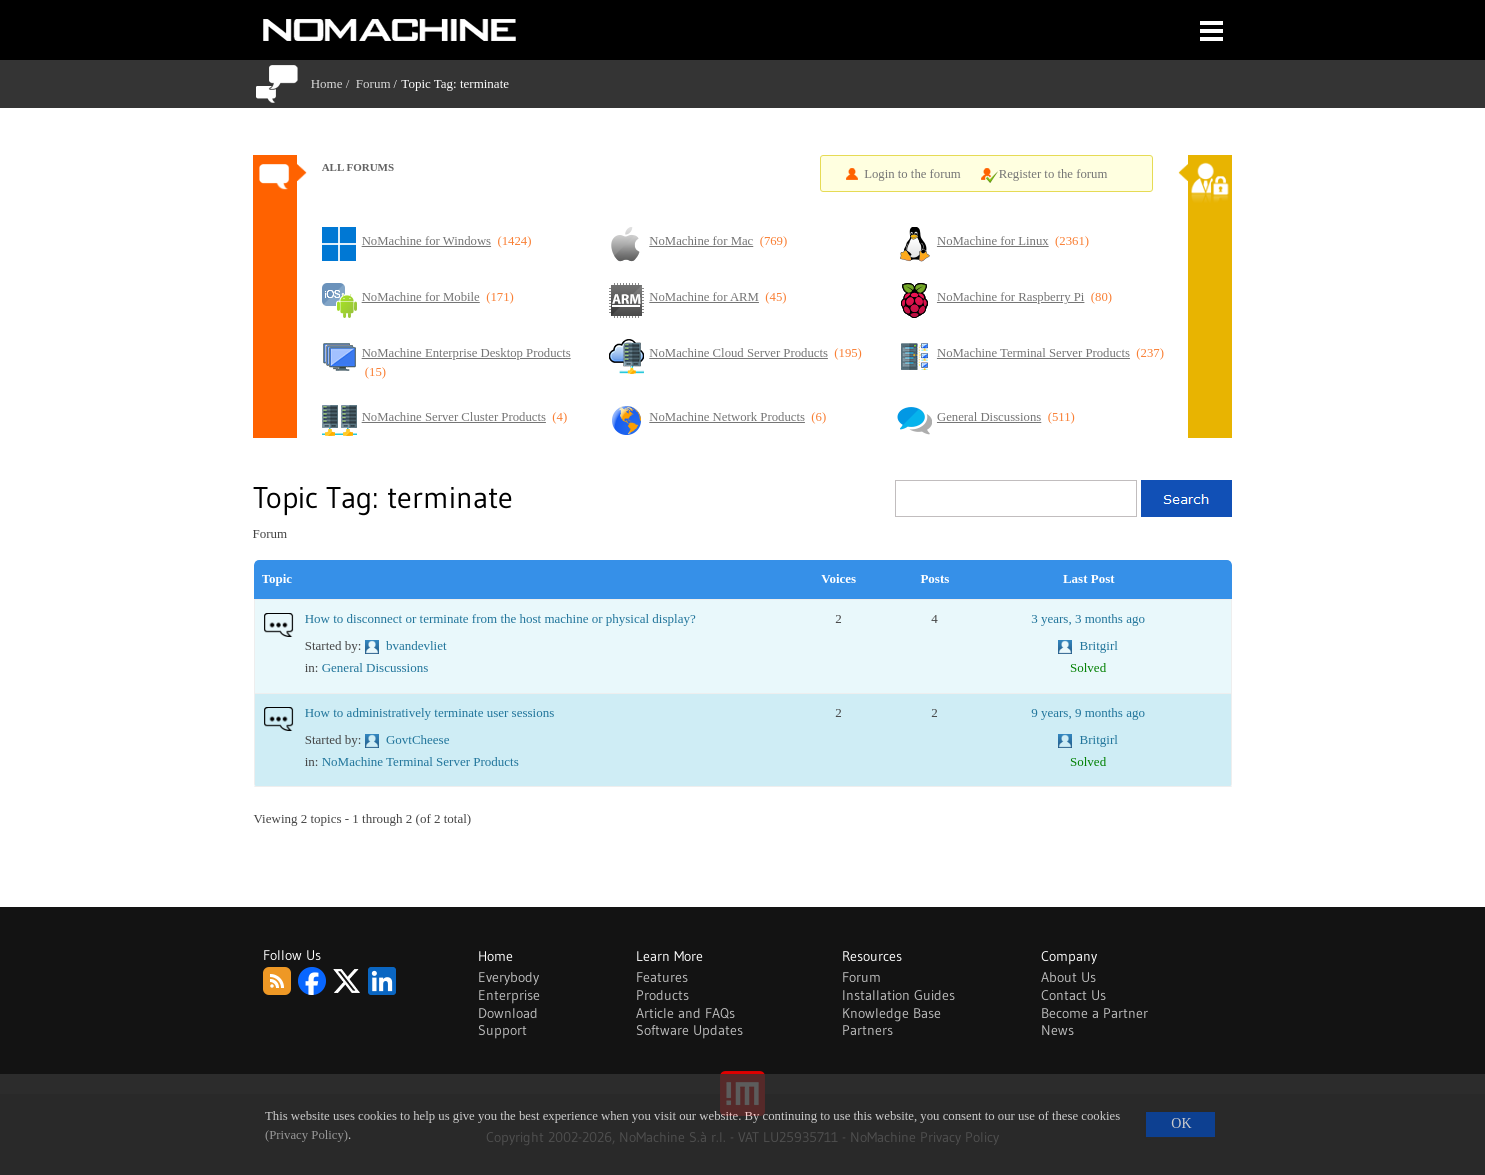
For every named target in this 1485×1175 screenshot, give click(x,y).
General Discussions (375, 667)
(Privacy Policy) (306, 1135)
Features (662, 977)
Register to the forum (1053, 174)
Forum (373, 83)
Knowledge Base (891, 1013)
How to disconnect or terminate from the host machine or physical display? (500, 618)
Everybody (508, 977)
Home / (333, 83)
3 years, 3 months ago (1088, 618)
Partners (867, 1030)
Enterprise (509, 995)
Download (508, 1013)
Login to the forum (912, 174)
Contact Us (1073, 995)
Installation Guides (898, 995)
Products (662, 995)
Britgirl (1099, 645)
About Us (1068, 977)
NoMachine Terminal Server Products (420, 761)
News (1057, 1030)
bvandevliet (416, 645)
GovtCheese (418, 739)
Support (502, 1030)
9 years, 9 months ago (1088, 712)
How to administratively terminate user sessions (429, 712)
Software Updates (689, 1030)
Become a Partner (1094, 1013)
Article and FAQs (685, 1013)
